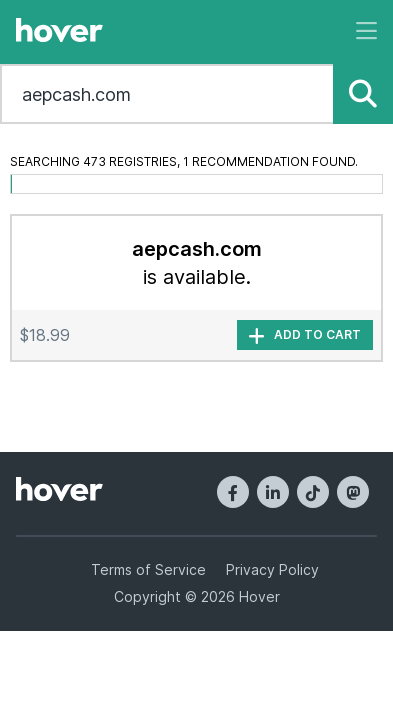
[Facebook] (233, 492)
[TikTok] (313, 492)
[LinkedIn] (273, 492)
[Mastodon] (353, 492)
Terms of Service (148, 569)
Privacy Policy (272, 569)
